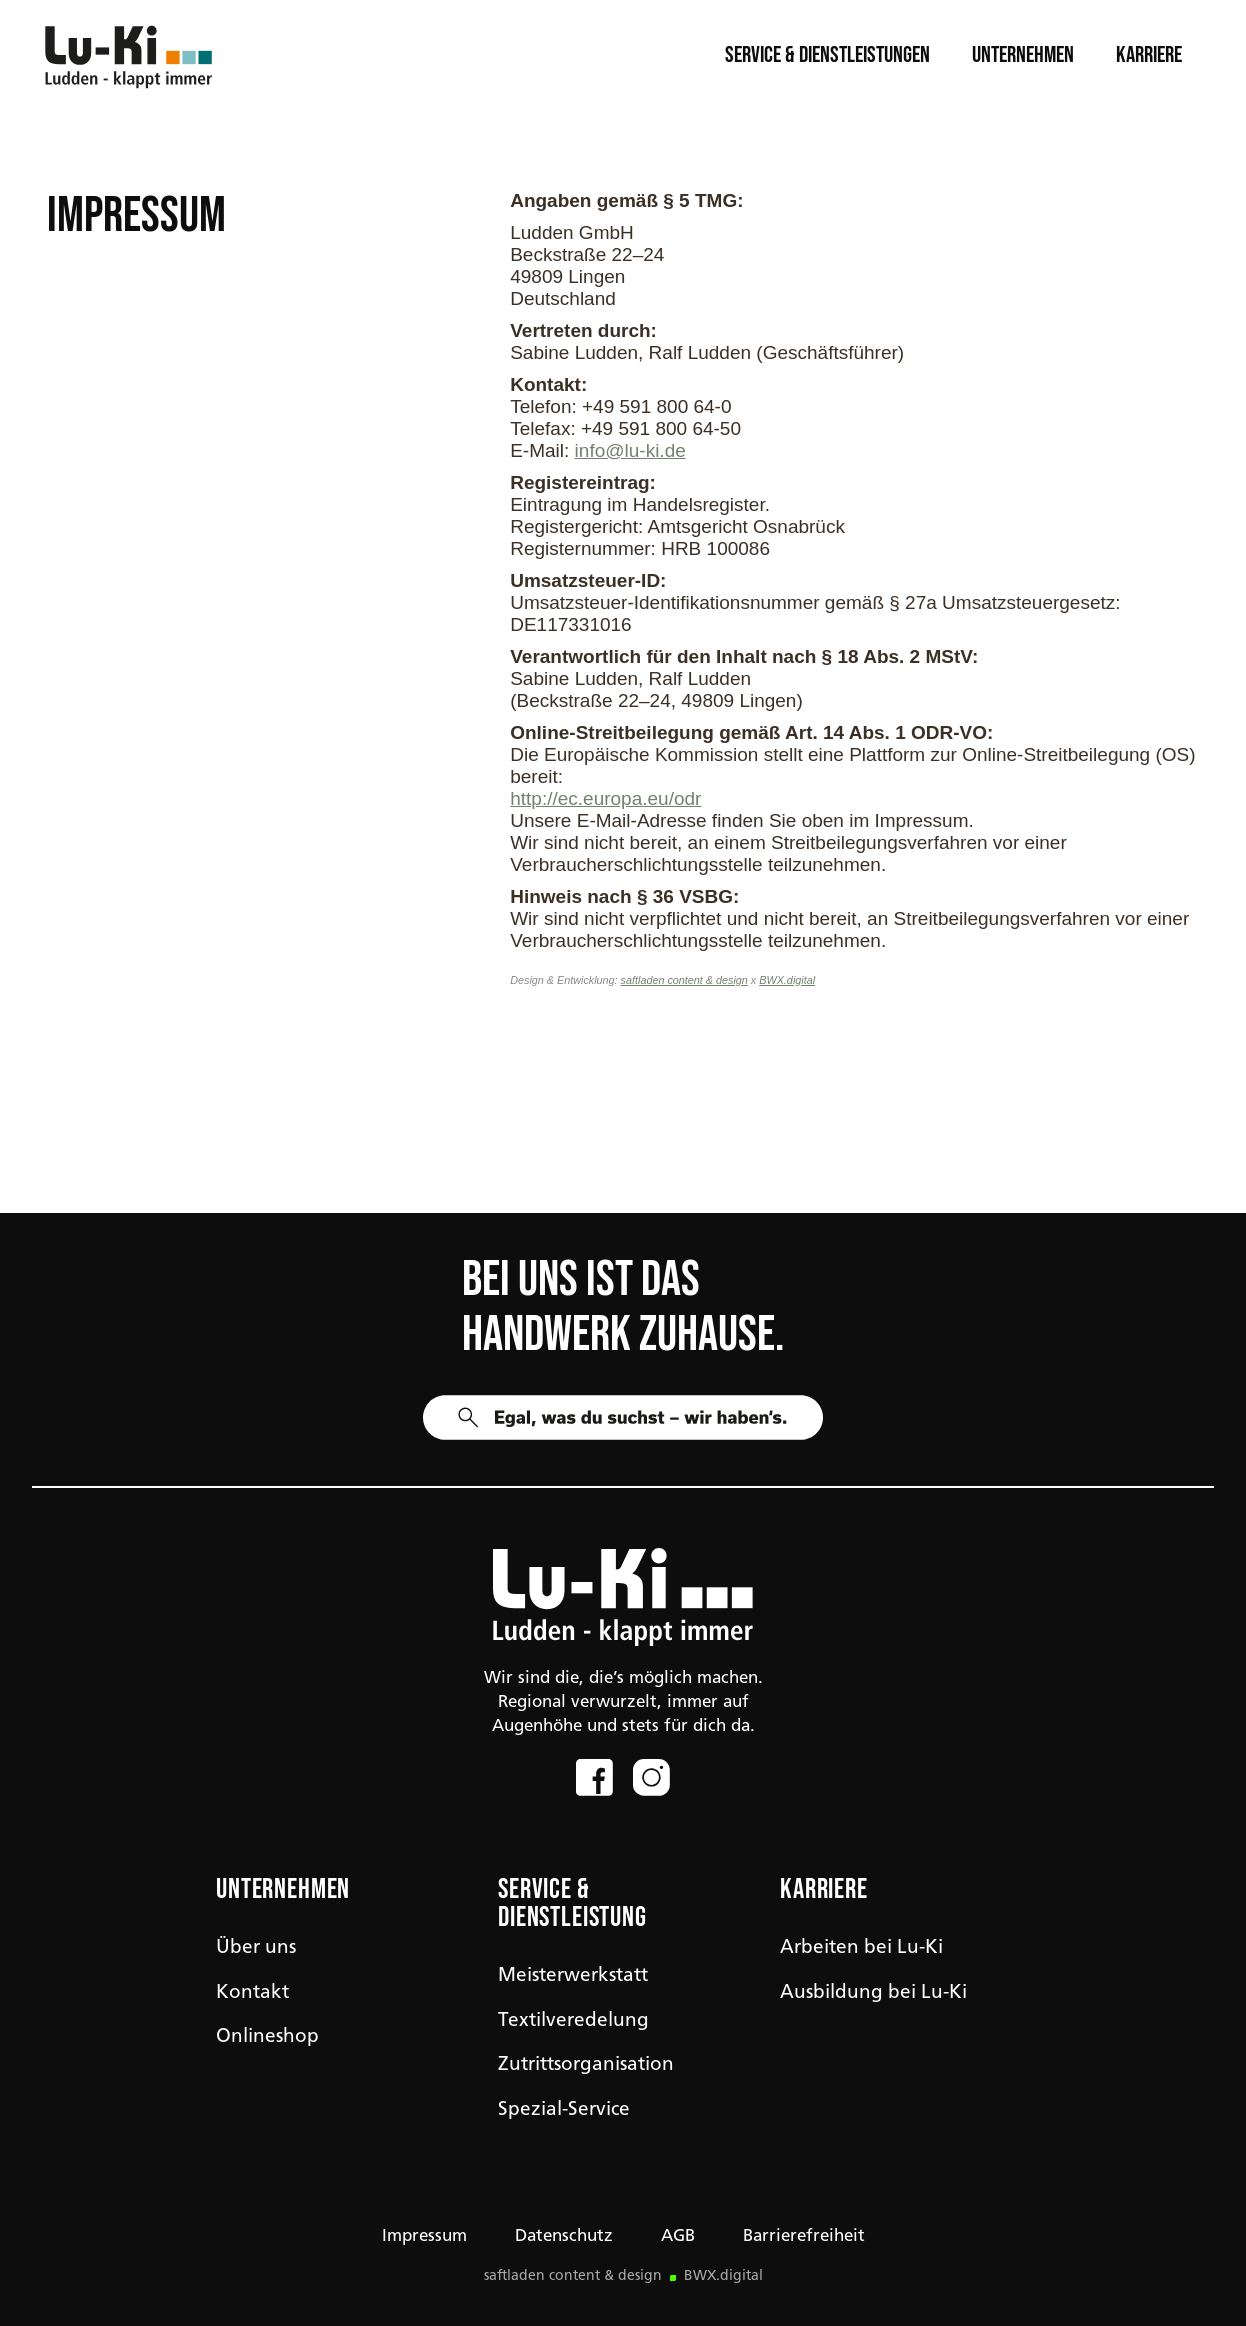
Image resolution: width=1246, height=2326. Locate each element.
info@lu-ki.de (630, 450)
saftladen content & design (684, 980)
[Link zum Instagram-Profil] (651, 1777)
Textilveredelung (573, 2021)
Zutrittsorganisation (586, 2065)
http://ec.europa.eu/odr (605, 798)
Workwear (240, 1140)
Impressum (424, 2236)
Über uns (256, 1948)
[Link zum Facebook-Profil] (594, 1777)
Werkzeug (1081, 1140)
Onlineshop (267, 2037)
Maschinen (665, 1140)
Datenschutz (564, 2236)
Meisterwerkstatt (573, 1976)
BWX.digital (787, 980)
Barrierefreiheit (804, 2236)
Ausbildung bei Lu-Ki (873, 1993)
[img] (623, 1597)
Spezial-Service (564, 2110)
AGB (678, 2236)
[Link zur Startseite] (133, 55)
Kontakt (252, 1993)
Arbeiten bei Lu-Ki (861, 1948)
